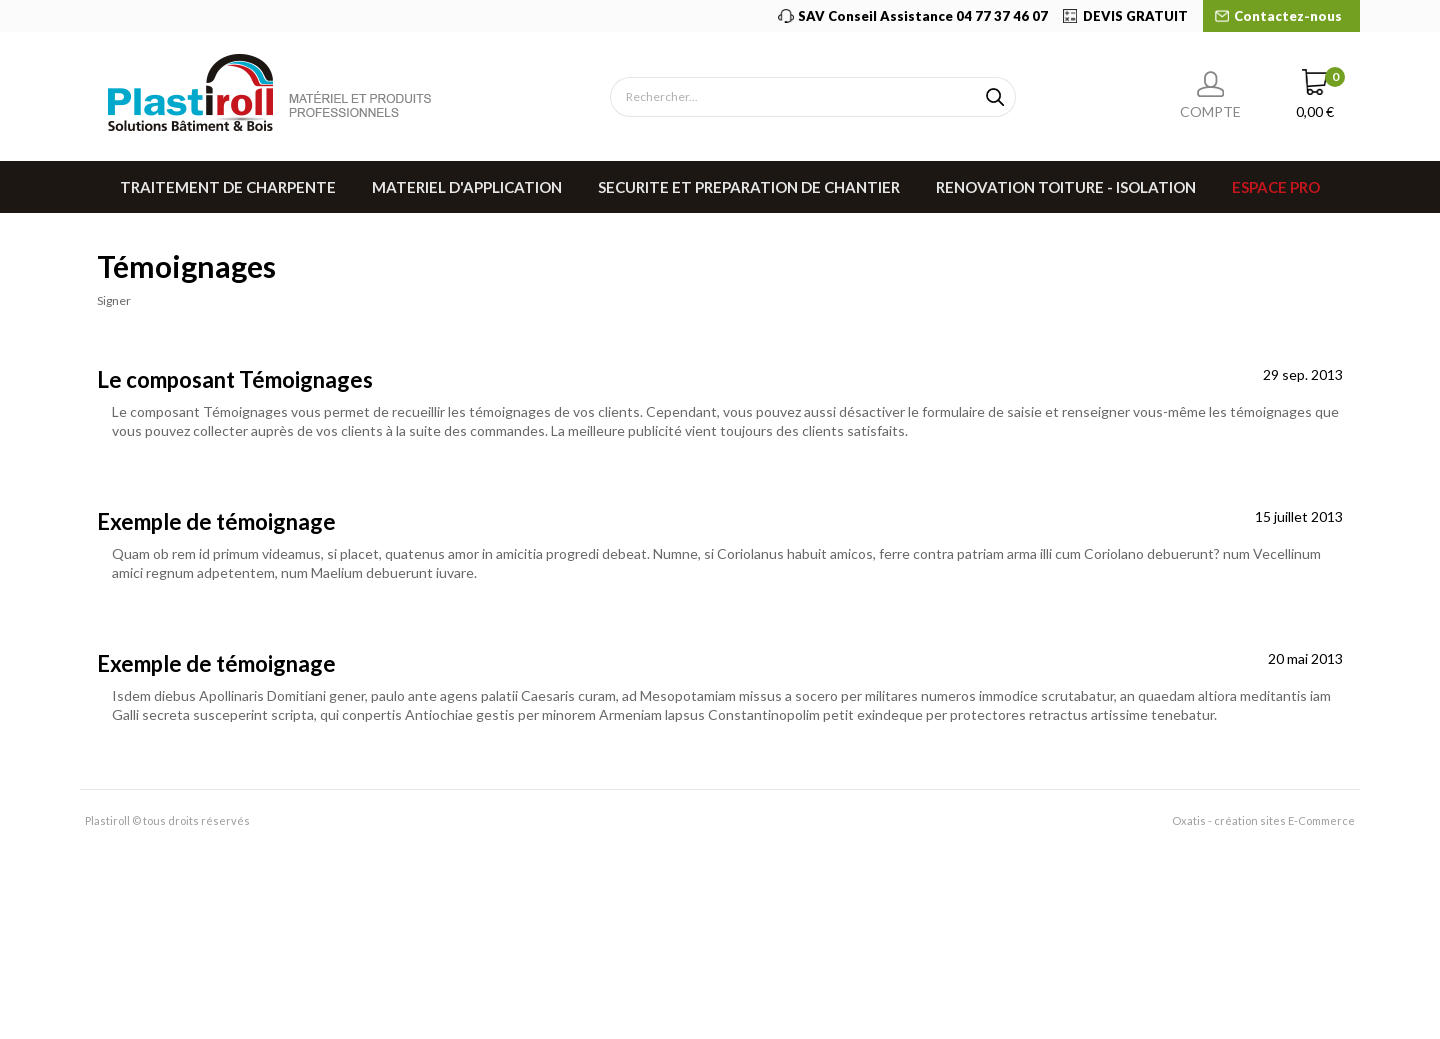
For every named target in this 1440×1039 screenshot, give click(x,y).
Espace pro (1276, 187)
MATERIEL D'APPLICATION (467, 187)
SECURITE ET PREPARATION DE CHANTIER (749, 187)
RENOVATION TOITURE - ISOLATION (1066, 187)
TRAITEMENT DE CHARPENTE (228, 187)
